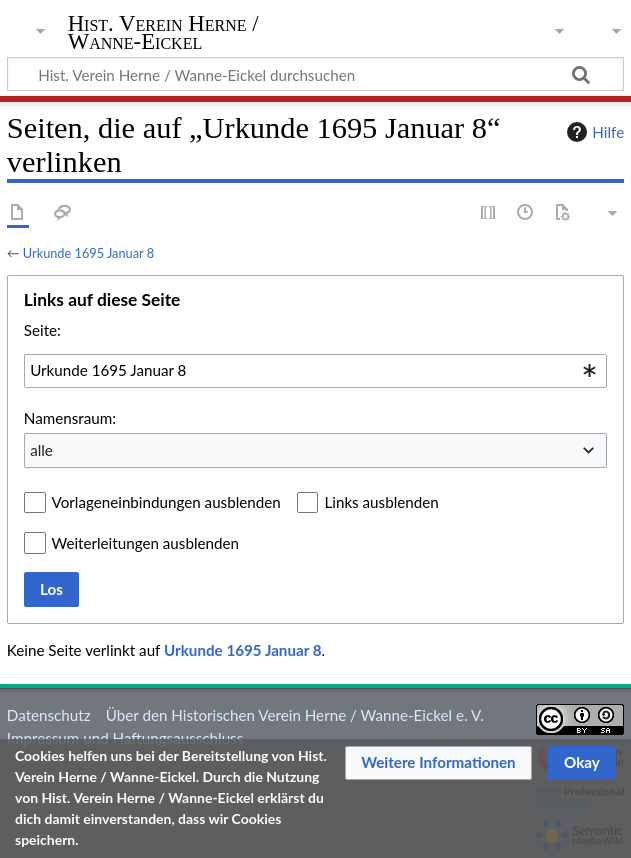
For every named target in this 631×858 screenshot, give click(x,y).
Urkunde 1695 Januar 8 (88, 253)
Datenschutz (49, 715)
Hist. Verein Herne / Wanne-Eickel (163, 33)
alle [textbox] (41, 450)
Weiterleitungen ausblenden (145, 543)
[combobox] (315, 371)
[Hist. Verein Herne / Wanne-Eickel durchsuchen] (315, 74)
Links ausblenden (381, 502)
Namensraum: (70, 418)
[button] (438, 763)
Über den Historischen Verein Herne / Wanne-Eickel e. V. (295, 715)
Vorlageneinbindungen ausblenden (166, 502)
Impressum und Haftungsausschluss (125, 738)
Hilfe (593, 132)
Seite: (42, 330)
